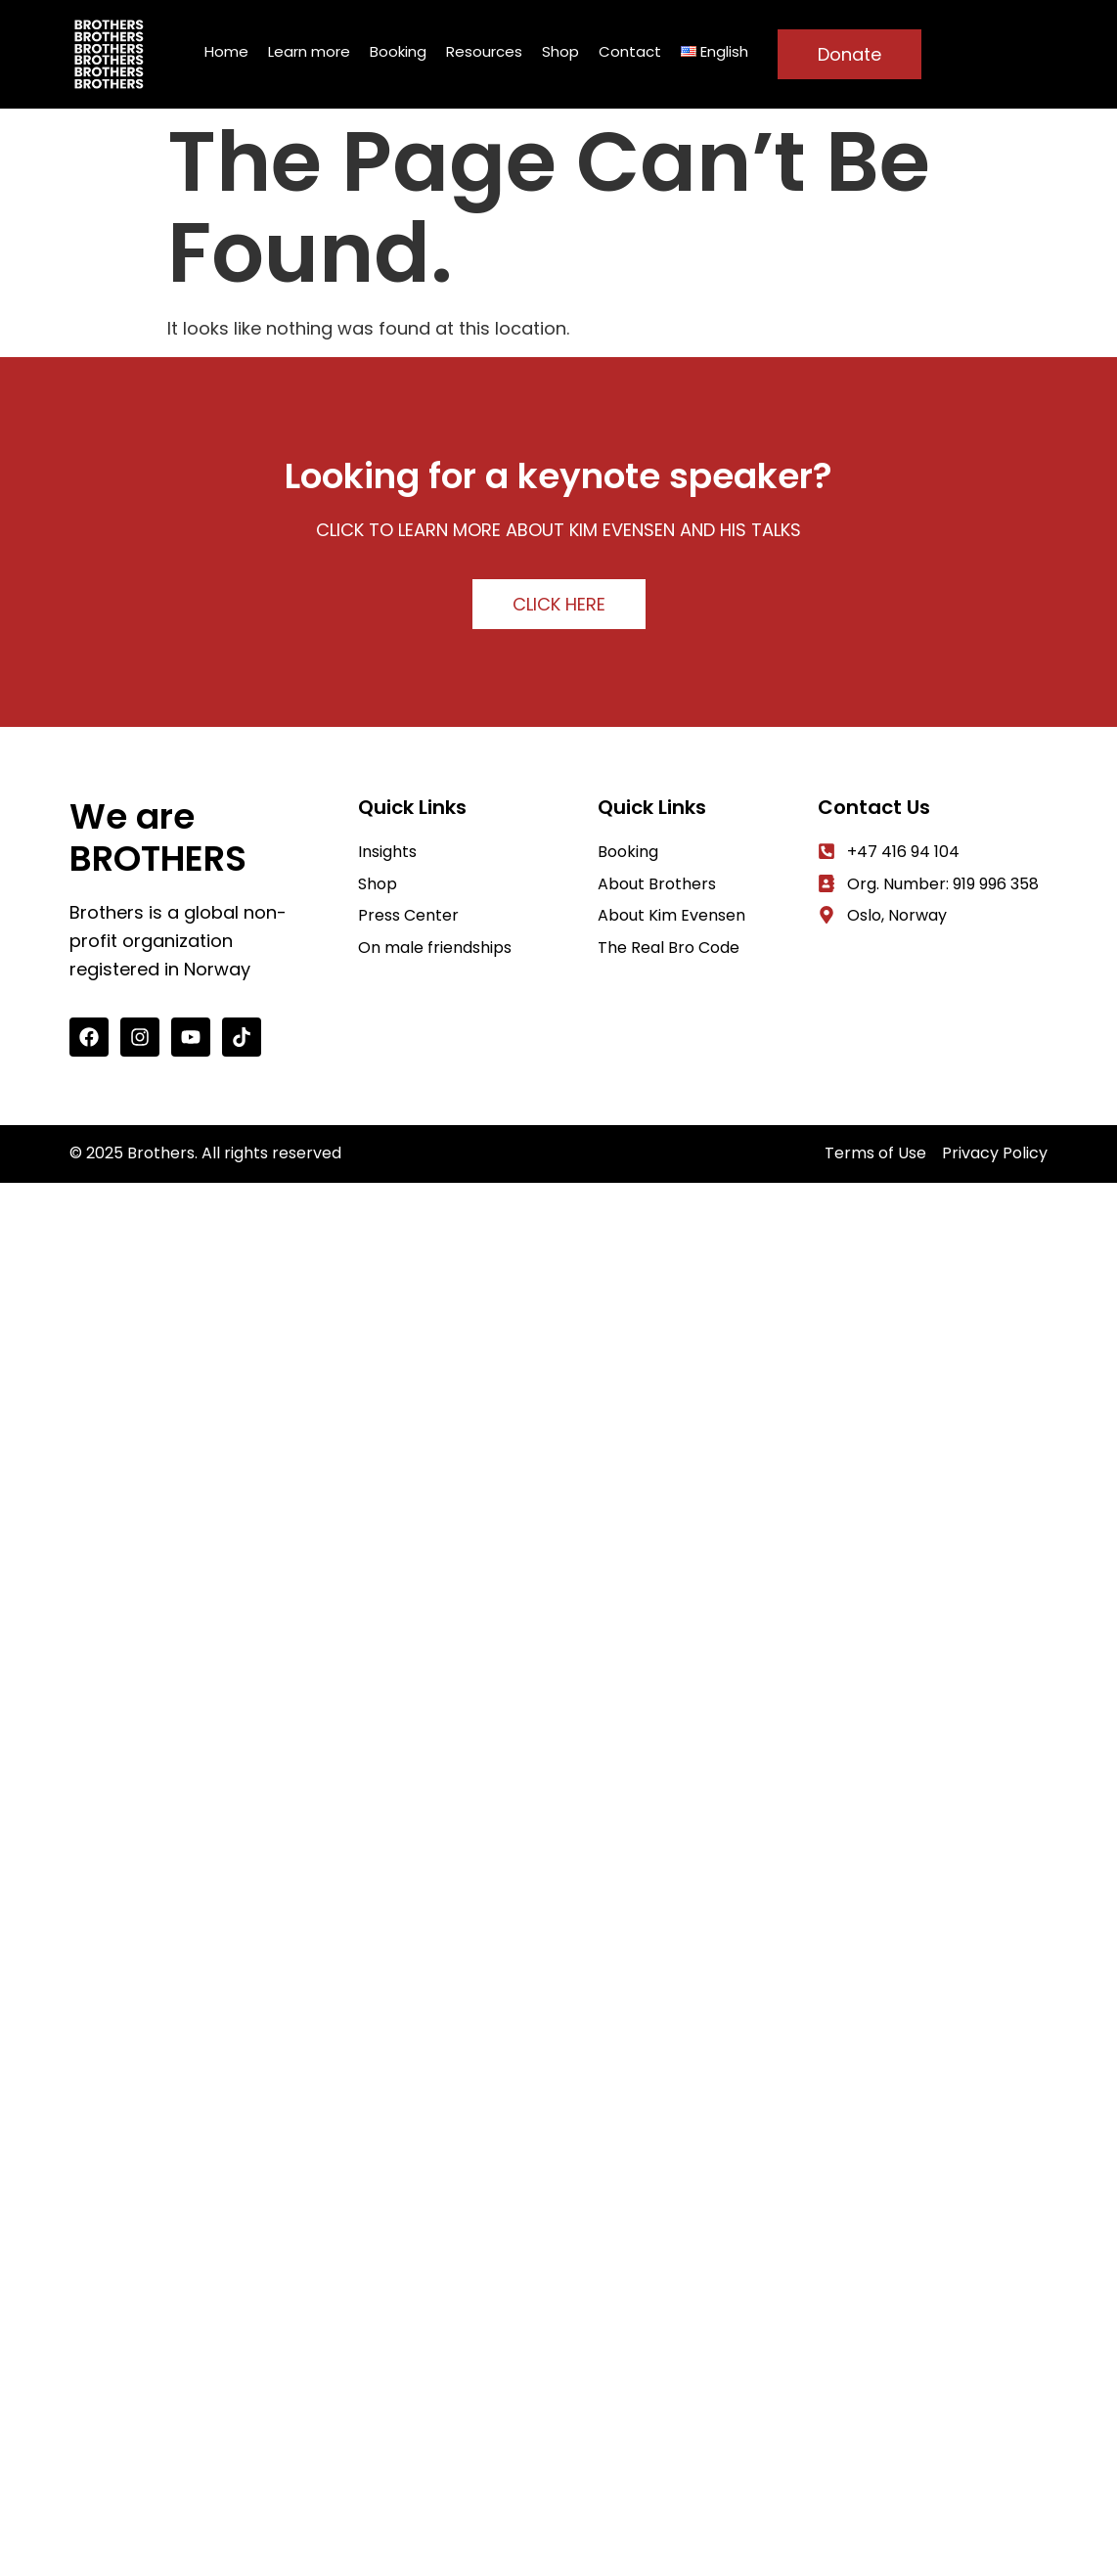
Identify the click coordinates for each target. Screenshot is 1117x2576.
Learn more (309, 51)
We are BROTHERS (157, 837)
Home (226, 51)
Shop (560, 51)
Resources (484, 51)
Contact (630, 51)
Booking (398, 51)
